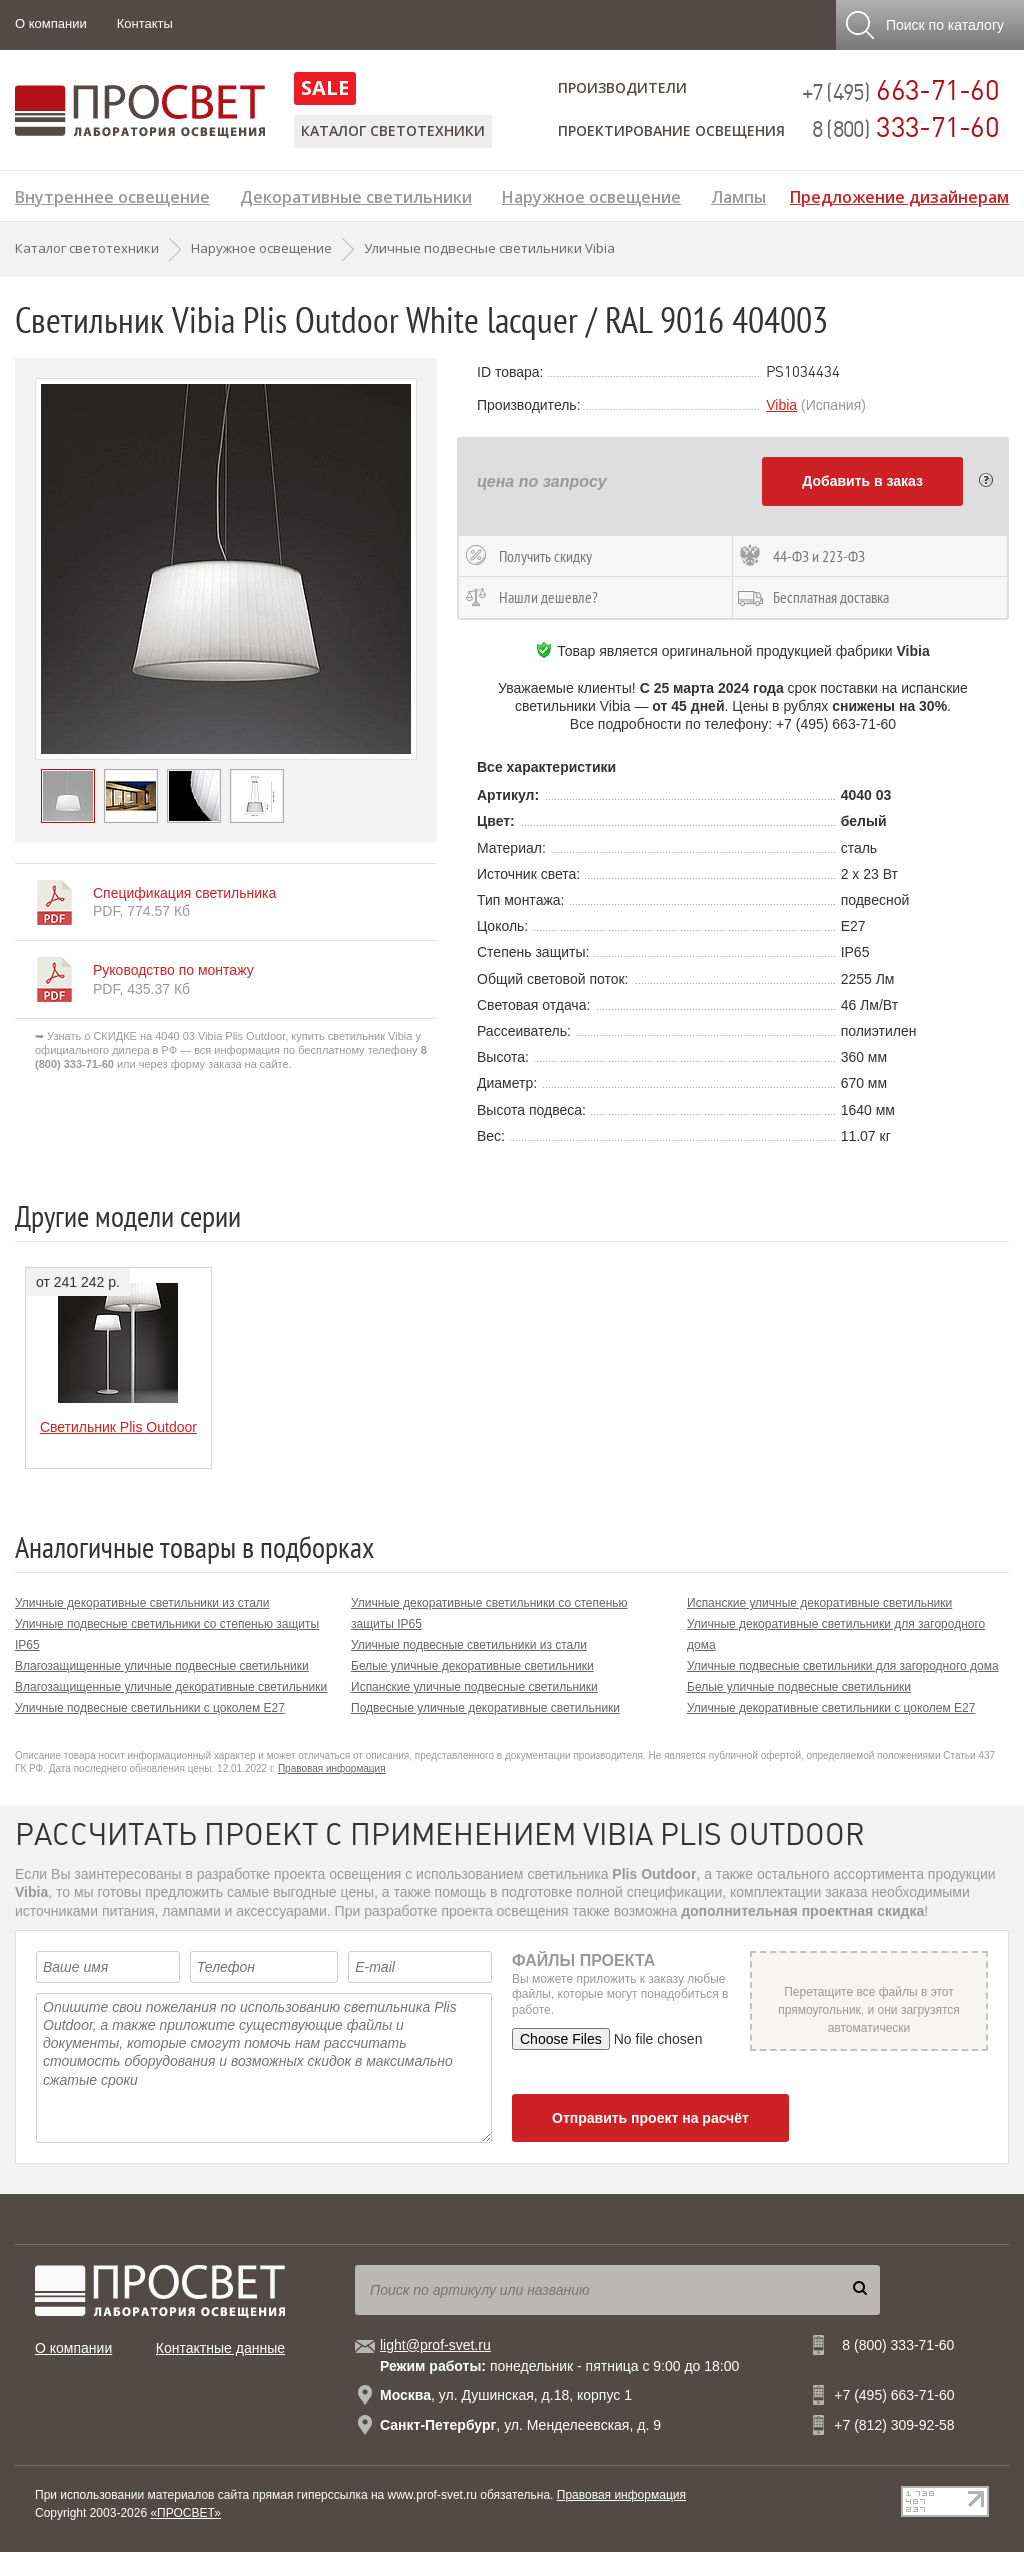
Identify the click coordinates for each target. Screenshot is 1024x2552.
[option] (226, 569)
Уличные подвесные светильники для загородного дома (843, 1666)
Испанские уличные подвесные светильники (474, 1687)
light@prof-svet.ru (435, 2345)
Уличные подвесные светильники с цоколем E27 (150, 1708)
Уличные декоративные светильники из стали (142, 1603)
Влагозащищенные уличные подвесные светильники (162, 1666)
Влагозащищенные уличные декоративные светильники (171, 1687)
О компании (51, 23)
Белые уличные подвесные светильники (799, 1687)
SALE (325, 87)
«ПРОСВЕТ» (185, 2513)
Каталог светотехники (393, 130)
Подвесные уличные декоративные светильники (485, 1708)
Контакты (145, 23)
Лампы (738, 194)
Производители (622, 87)
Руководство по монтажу (173, 970)
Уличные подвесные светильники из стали (469, 1645)
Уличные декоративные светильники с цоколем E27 (831, 1708)
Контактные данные (220, 2348)
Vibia (781, 405)
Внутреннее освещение (112, 194)
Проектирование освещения (671, 130)
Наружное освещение (591, 194)
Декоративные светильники (356, 194)
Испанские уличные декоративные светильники (819, 1603)
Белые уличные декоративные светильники (472, 1666)
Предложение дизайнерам (899, 194)
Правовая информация (332, 1768)
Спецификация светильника (184, 893)
